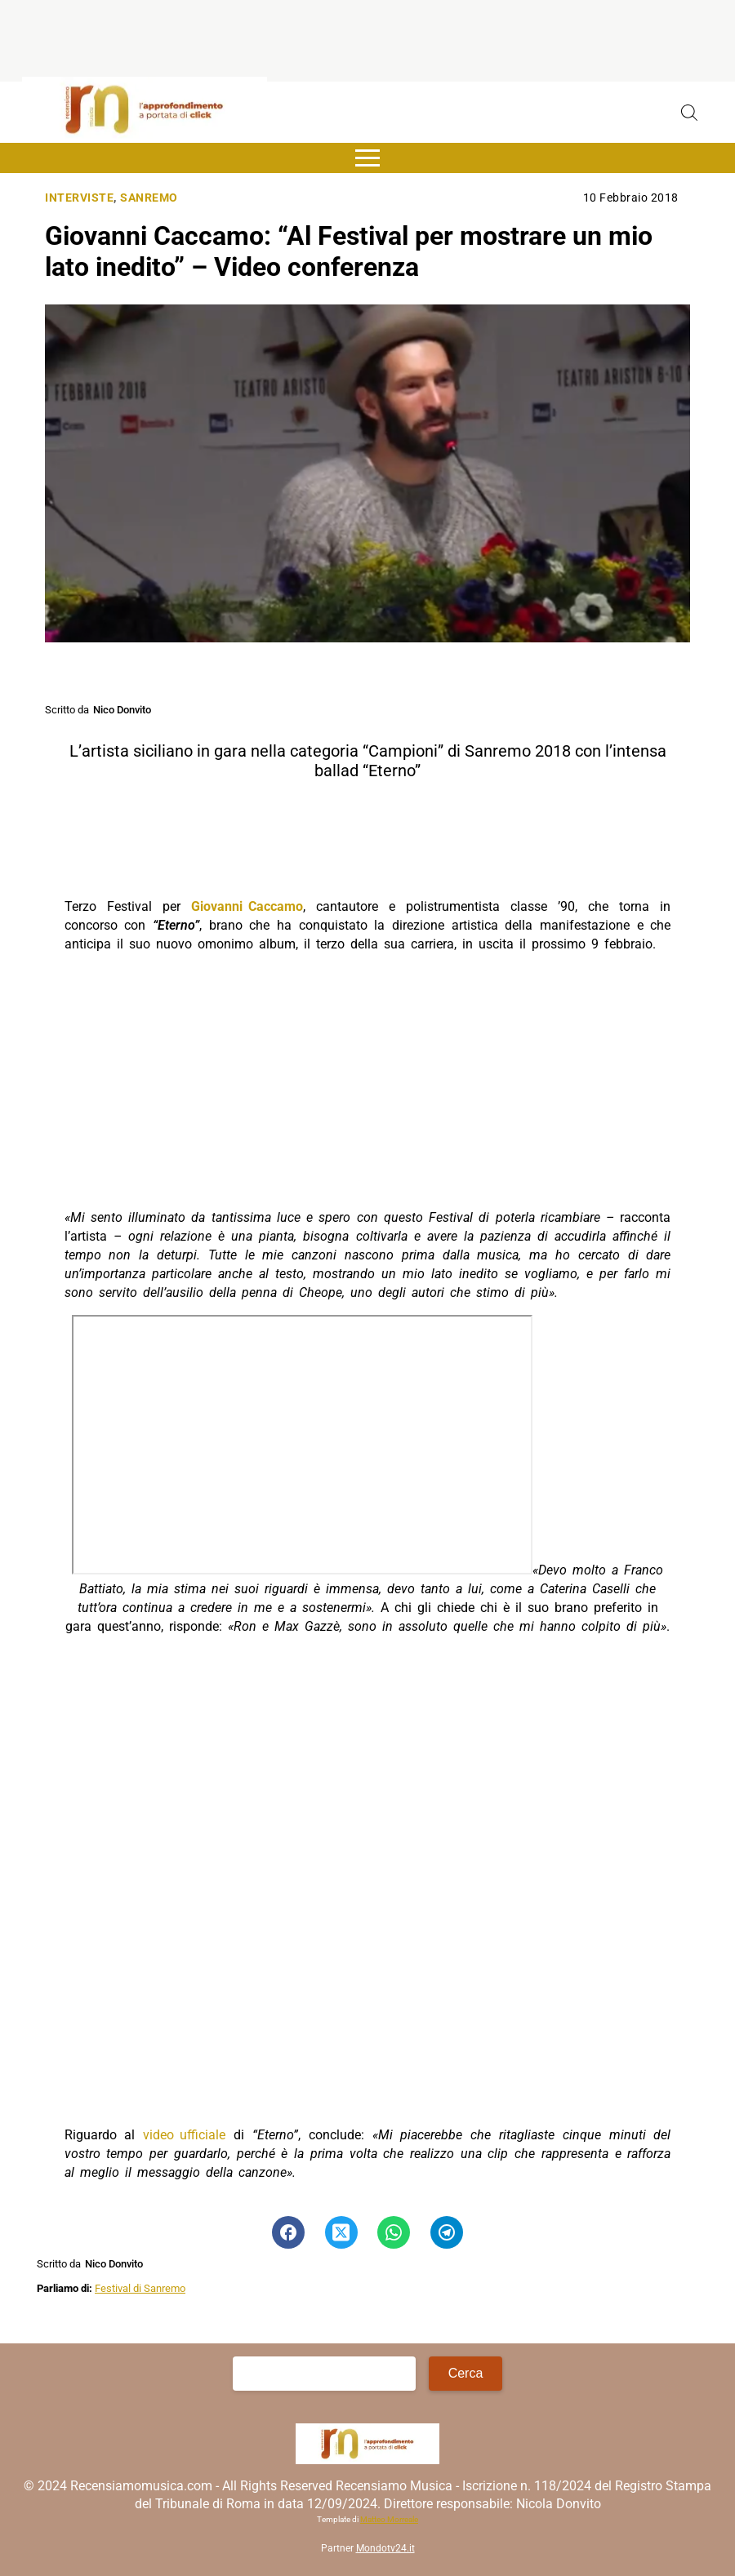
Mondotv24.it (385, 2548)
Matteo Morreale (389, 2519)
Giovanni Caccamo (247, 906)
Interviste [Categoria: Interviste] (79, 198)
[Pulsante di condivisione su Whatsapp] (393, 2232)
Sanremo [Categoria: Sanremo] (149, 198)
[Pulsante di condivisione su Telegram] (446, 2232)
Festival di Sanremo (140, 2288)
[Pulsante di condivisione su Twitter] (341, 2232)
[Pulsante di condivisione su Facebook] (288, 2232)
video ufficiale (184, 2135)
